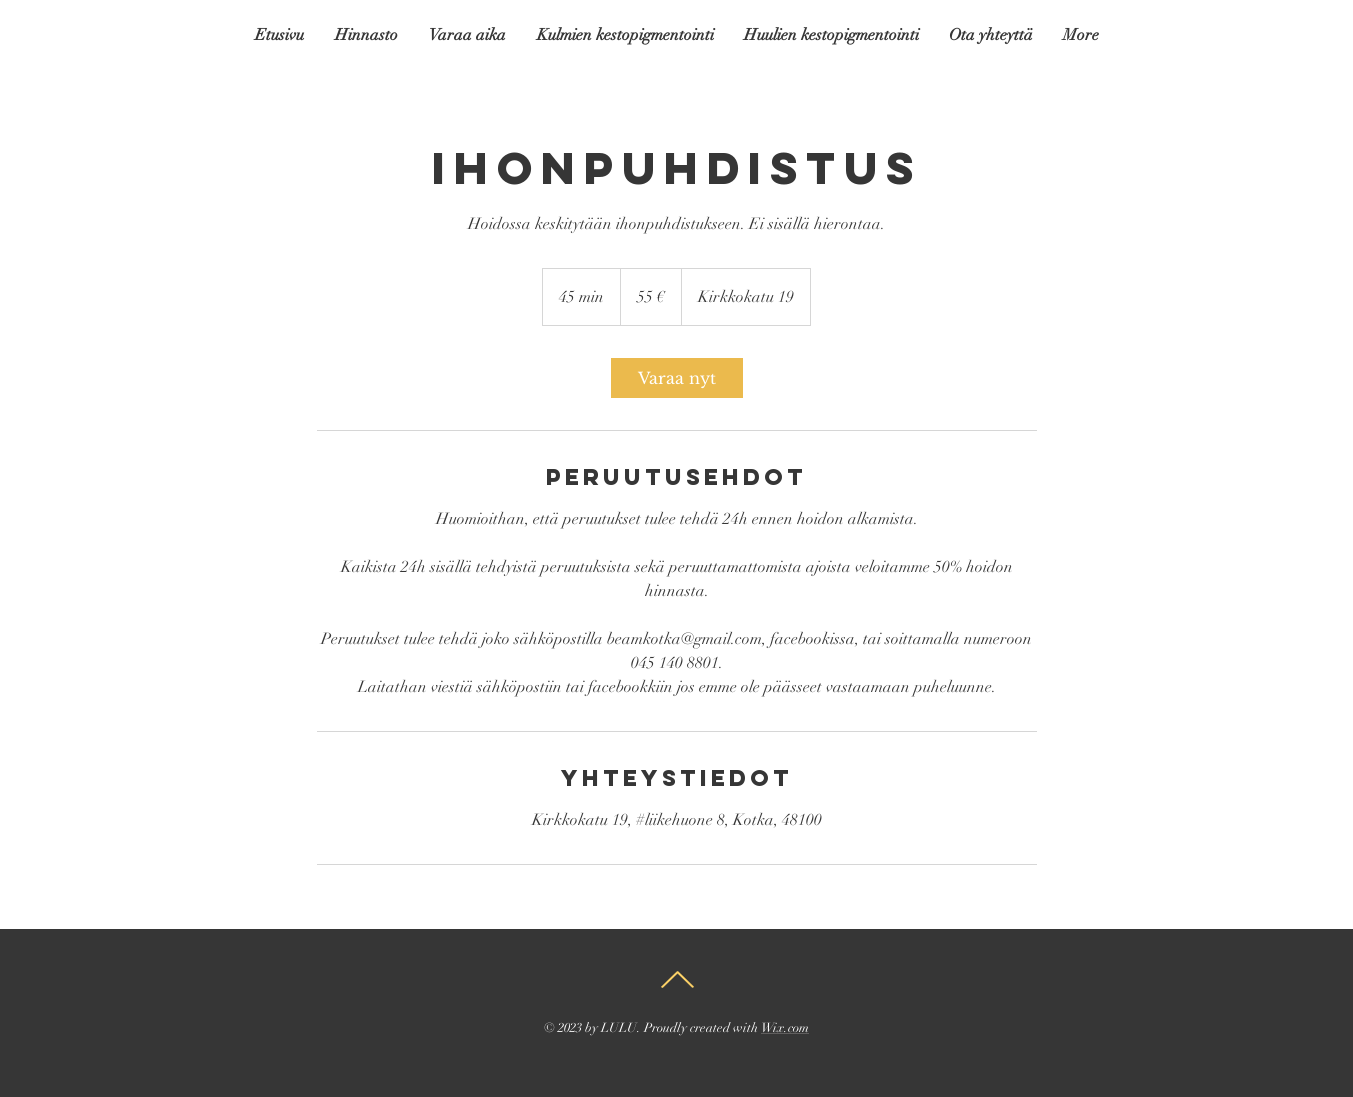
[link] (677, 378)
